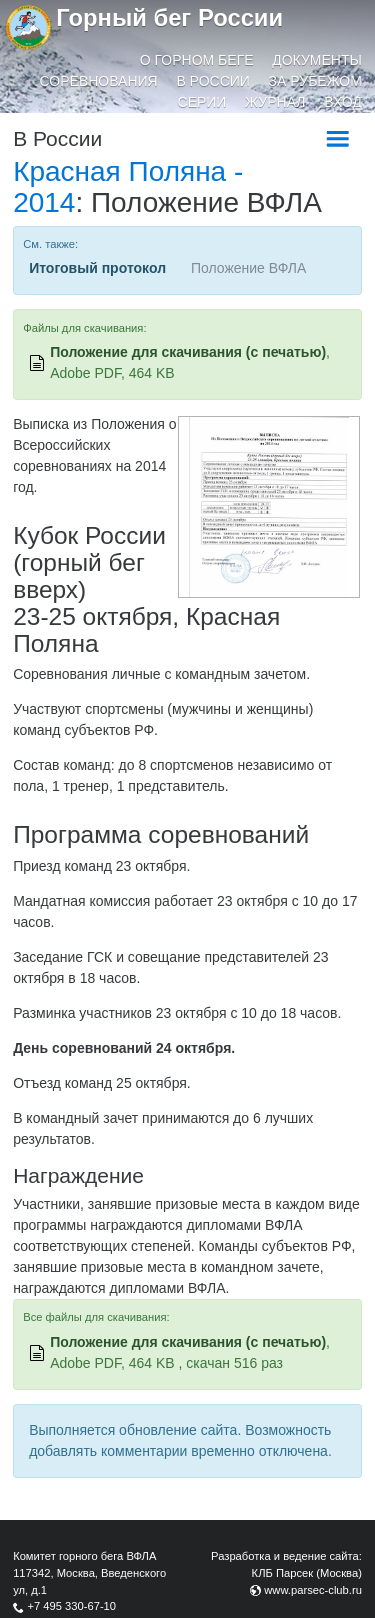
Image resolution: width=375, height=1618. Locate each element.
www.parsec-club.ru (313, 1590)
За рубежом (315, 81)
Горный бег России (169, 17)
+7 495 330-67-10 (71, 1606)
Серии (202, 102)
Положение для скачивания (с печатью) (188, 352)
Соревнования (99, 81)
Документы (317, 60)
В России (213, 81)
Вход (343, 102)
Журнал (275, 102)
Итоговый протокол (97, 268)
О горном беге (197, 60)
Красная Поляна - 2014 (128, 187)
